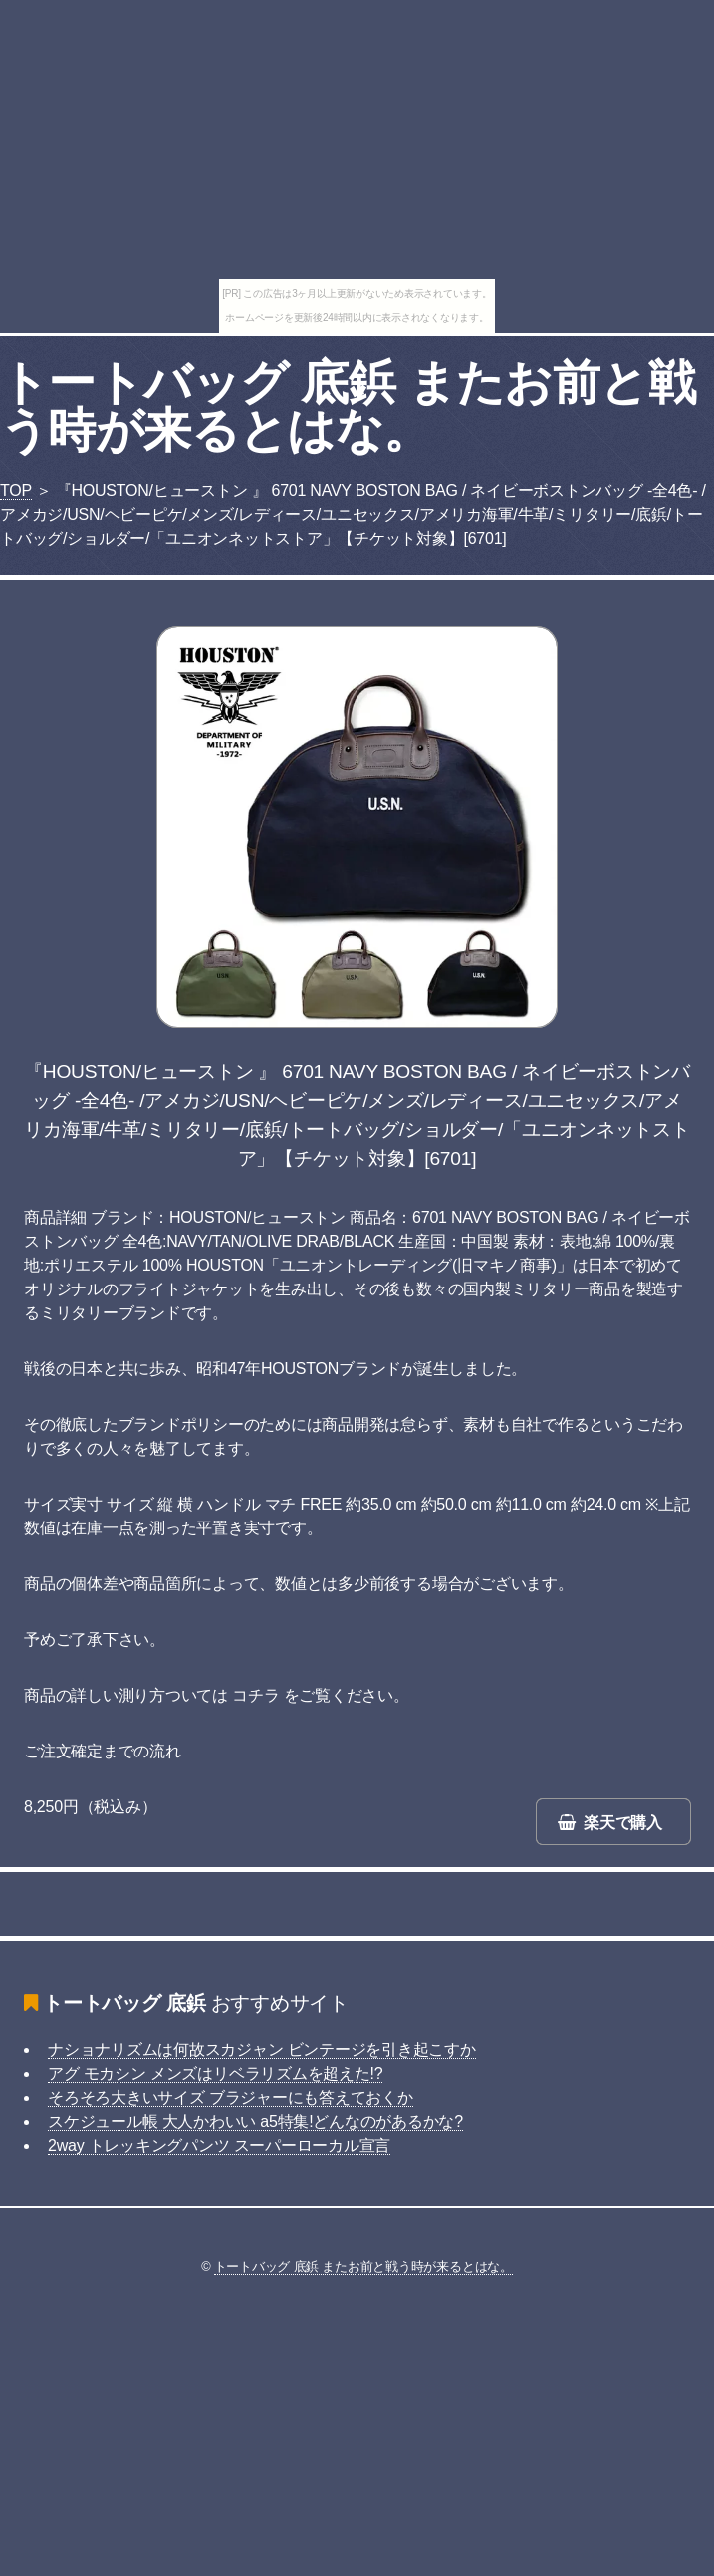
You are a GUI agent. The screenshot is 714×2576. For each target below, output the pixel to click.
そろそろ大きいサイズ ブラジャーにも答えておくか (230, 2097)
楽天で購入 (623, 1822)
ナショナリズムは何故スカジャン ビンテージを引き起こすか (262, 2049)
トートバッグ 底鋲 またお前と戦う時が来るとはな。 (347, 406)
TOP (16, 490)
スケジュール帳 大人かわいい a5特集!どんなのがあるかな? (255, 2121)
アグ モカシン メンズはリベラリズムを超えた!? (215, 2073)
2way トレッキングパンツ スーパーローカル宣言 (219, 2145)
